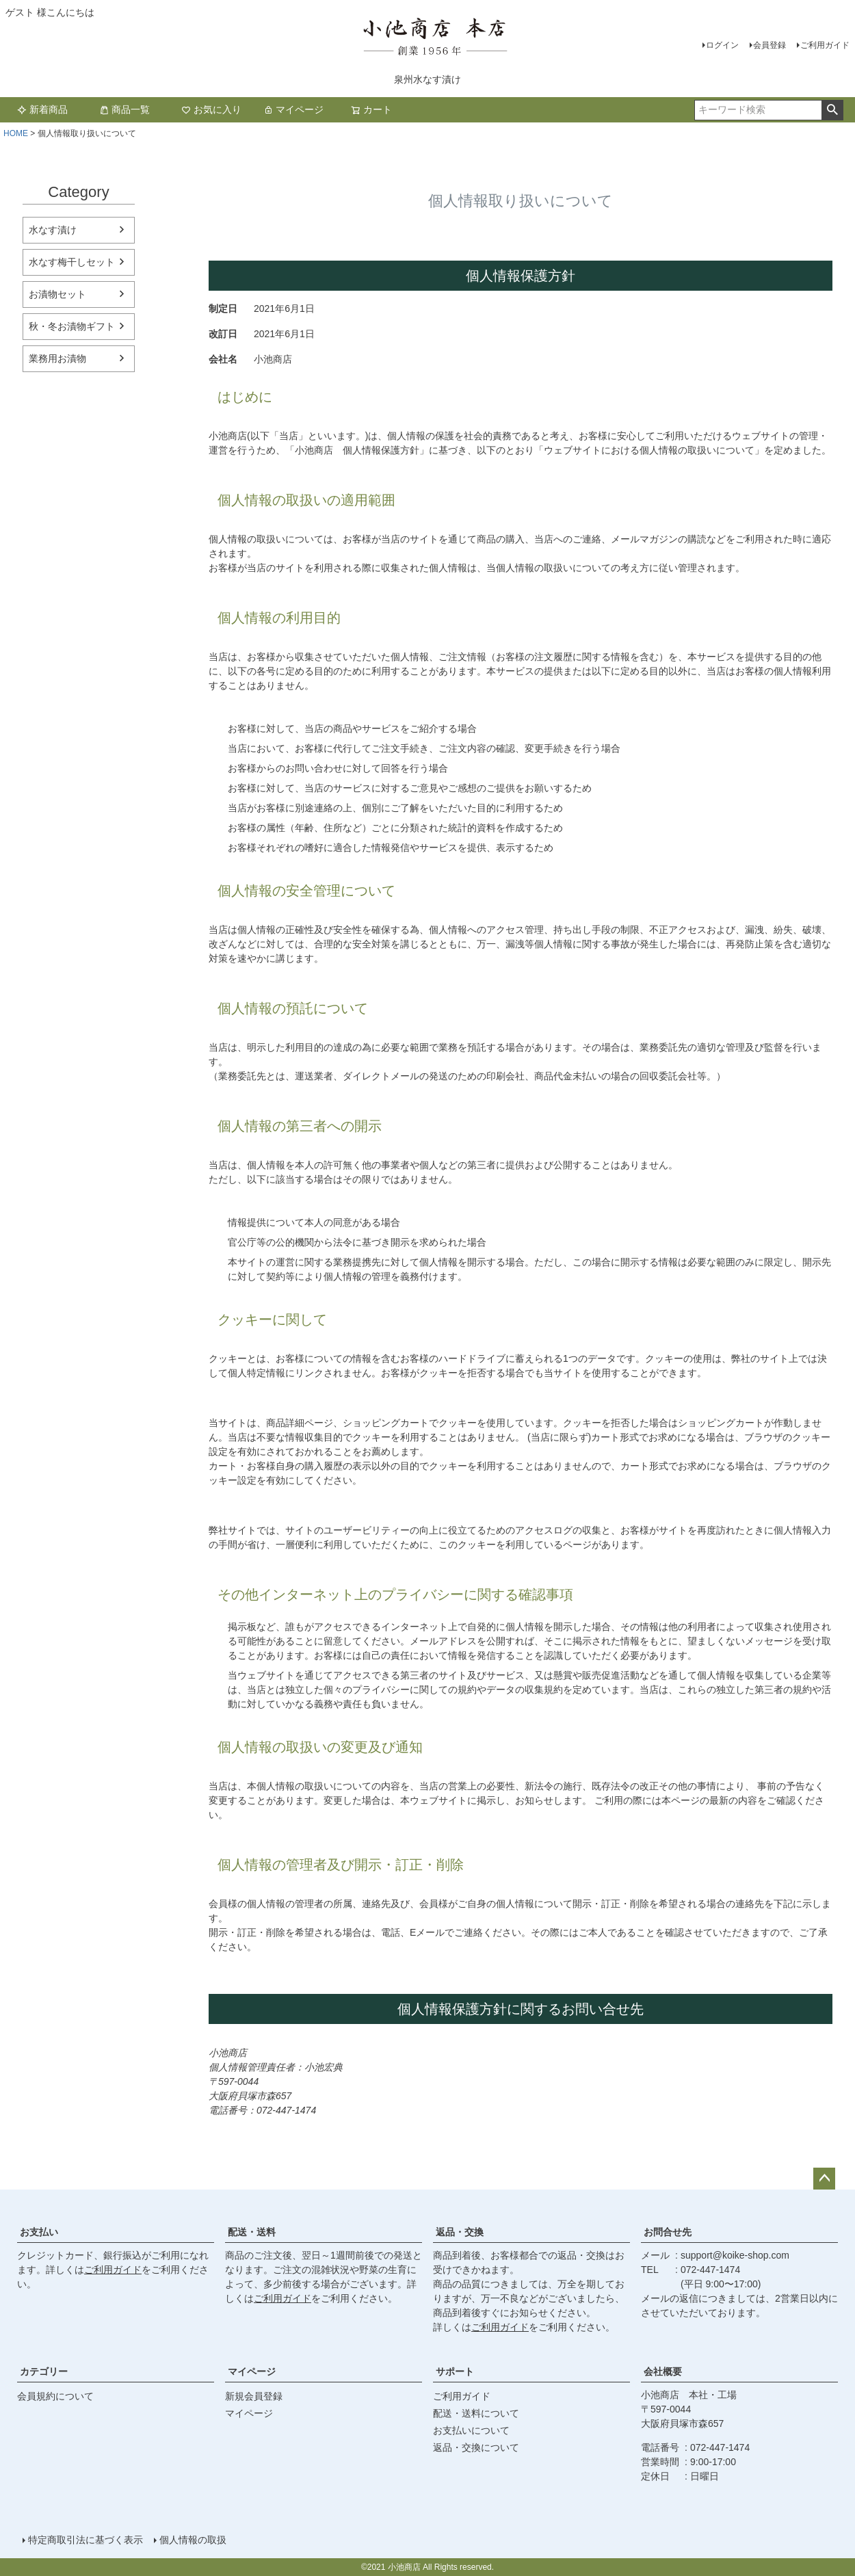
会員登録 (769, 45)
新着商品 (42, 109)
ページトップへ (824, 2179)
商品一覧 (124, 109)
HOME (15, 133)
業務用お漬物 (57, 358)
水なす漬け (53, 229)
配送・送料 (252, 2231)
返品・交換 (460, 2231)
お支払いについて (471, 2430)
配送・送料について (476, 2413)
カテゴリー (44, 2371)
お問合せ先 (668, 2231)
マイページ (293, 109)
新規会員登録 (253, 2396)
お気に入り (211, 109)
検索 (832, 110)
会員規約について (55, 2396)
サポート (455, 2371)
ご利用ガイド (825, 45)
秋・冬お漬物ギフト (72, 326)
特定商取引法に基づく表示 (85, 2539)
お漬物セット (57, 294)
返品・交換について (476, 2447)
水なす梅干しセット (72, 262)
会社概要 (663, 2371)
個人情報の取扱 (192, 2539)
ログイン (722, 45)
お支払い (39, 2231)
